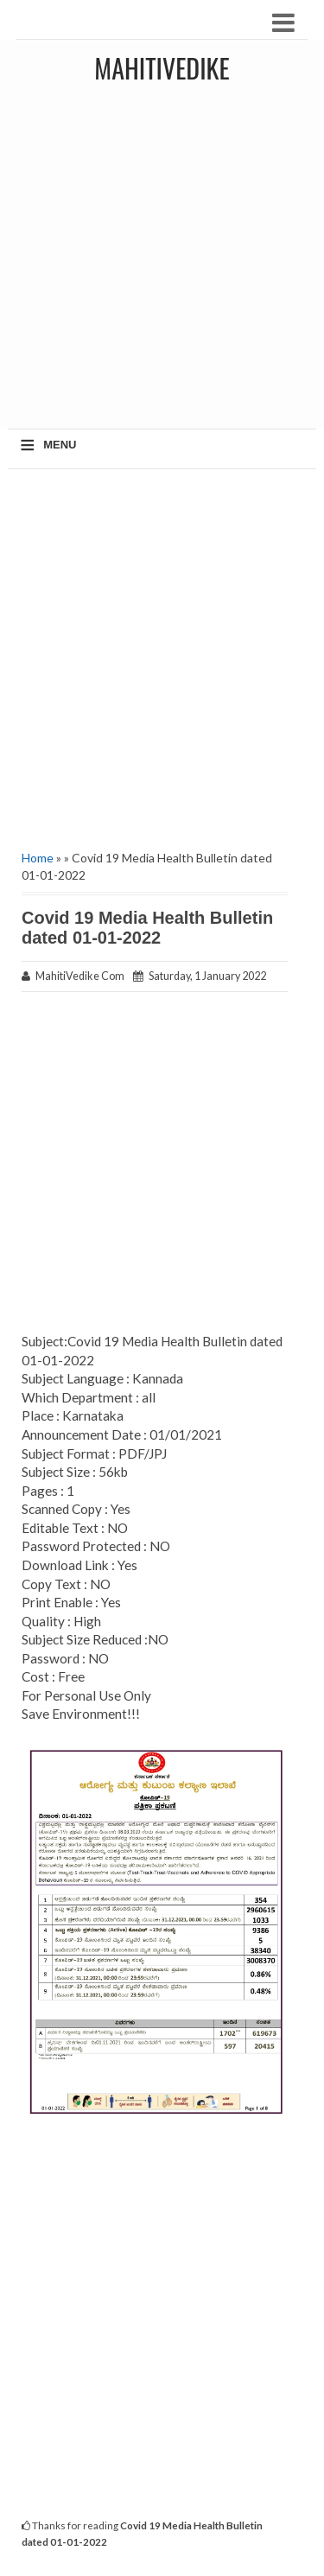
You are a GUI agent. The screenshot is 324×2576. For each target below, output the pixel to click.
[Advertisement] (162, 262)
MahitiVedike (161, 67)
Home (38, 857)
